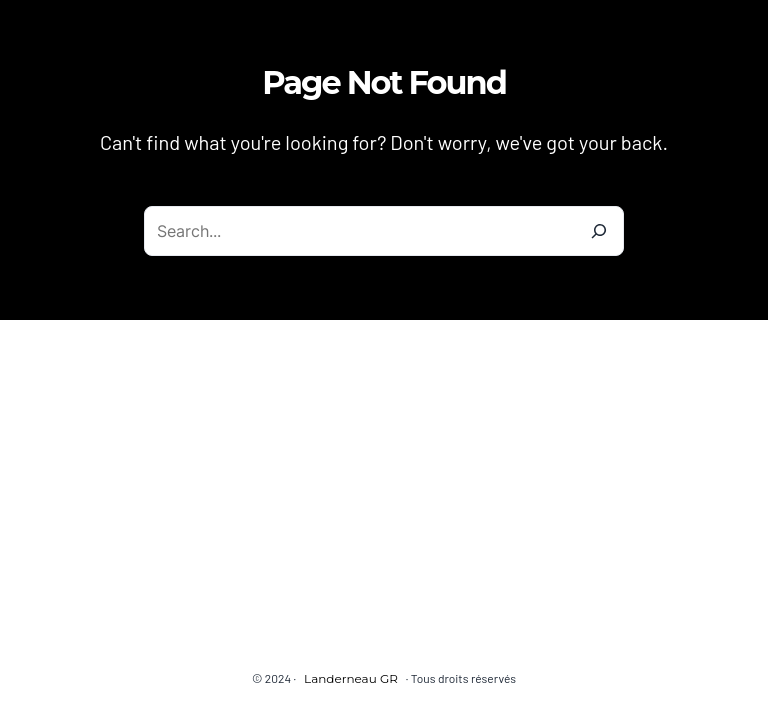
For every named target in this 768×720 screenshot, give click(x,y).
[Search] (599, 231)
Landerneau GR (351, 678)
